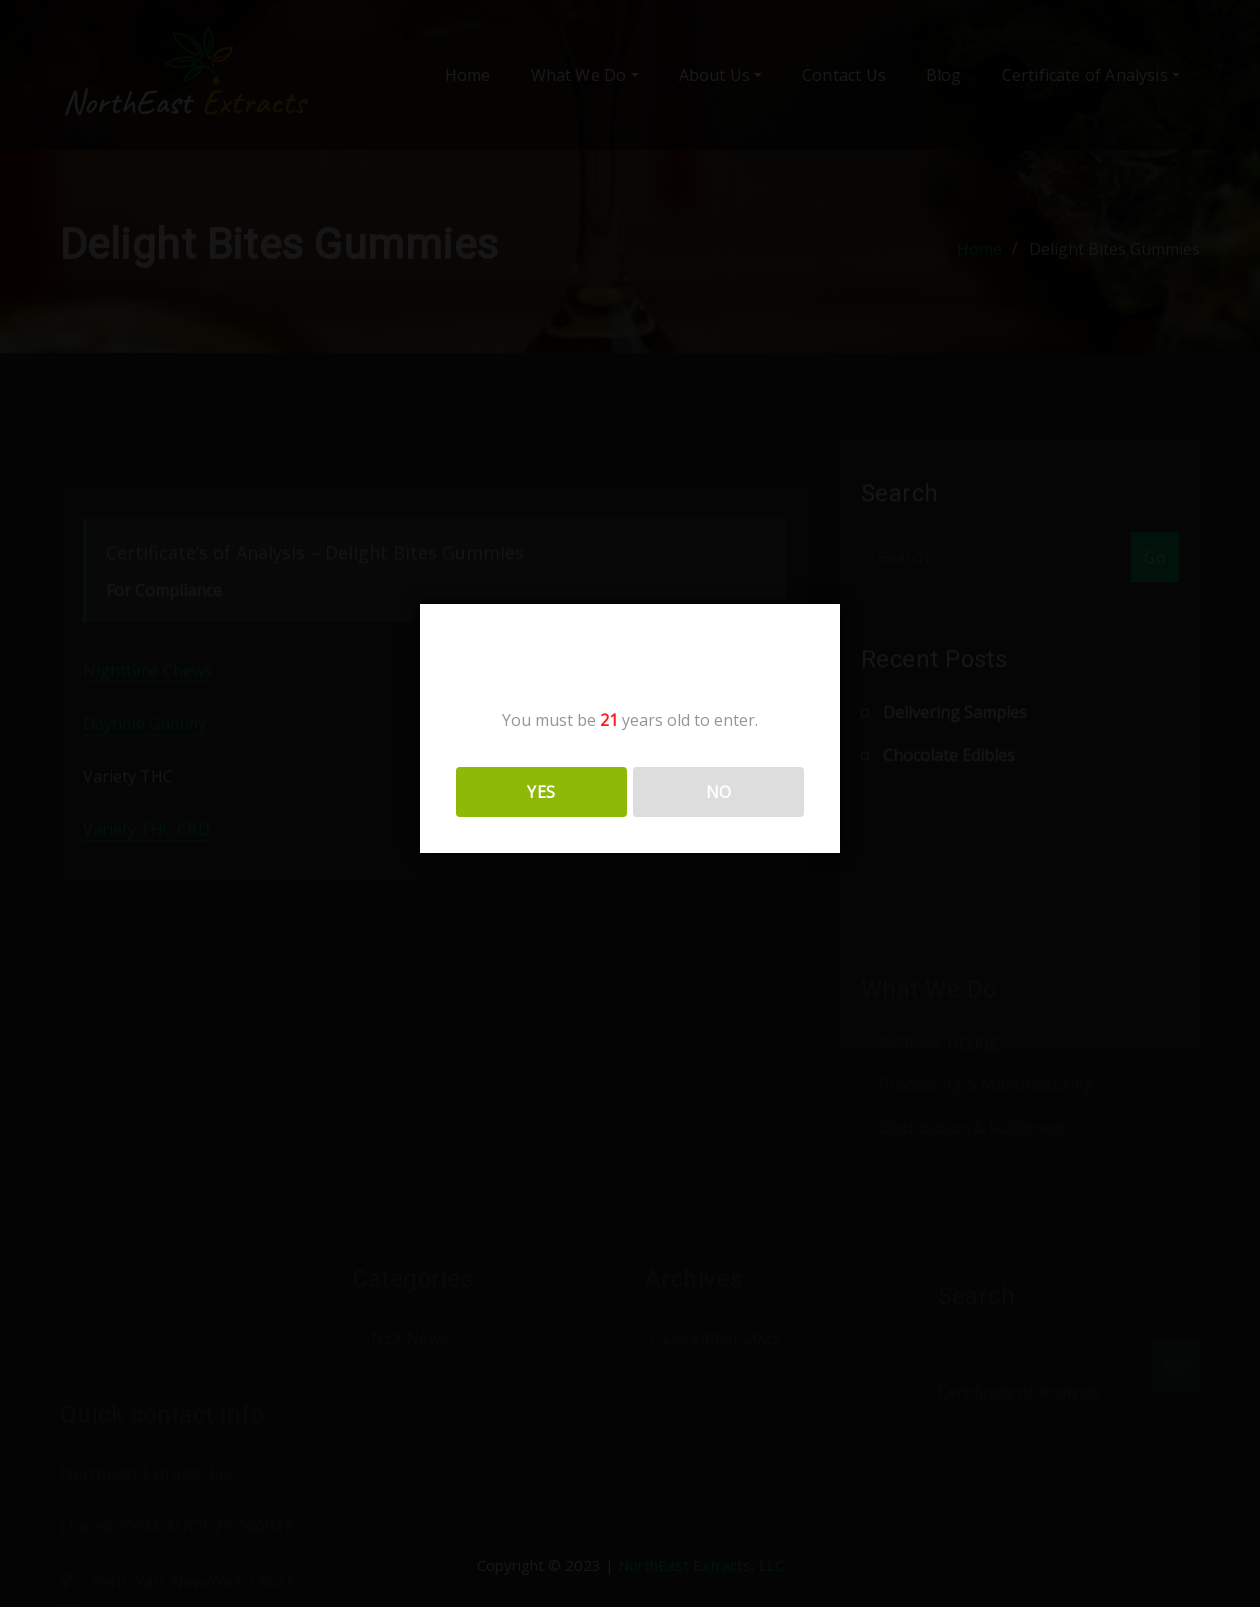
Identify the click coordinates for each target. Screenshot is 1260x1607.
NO (719, 792)
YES (541, 792)
